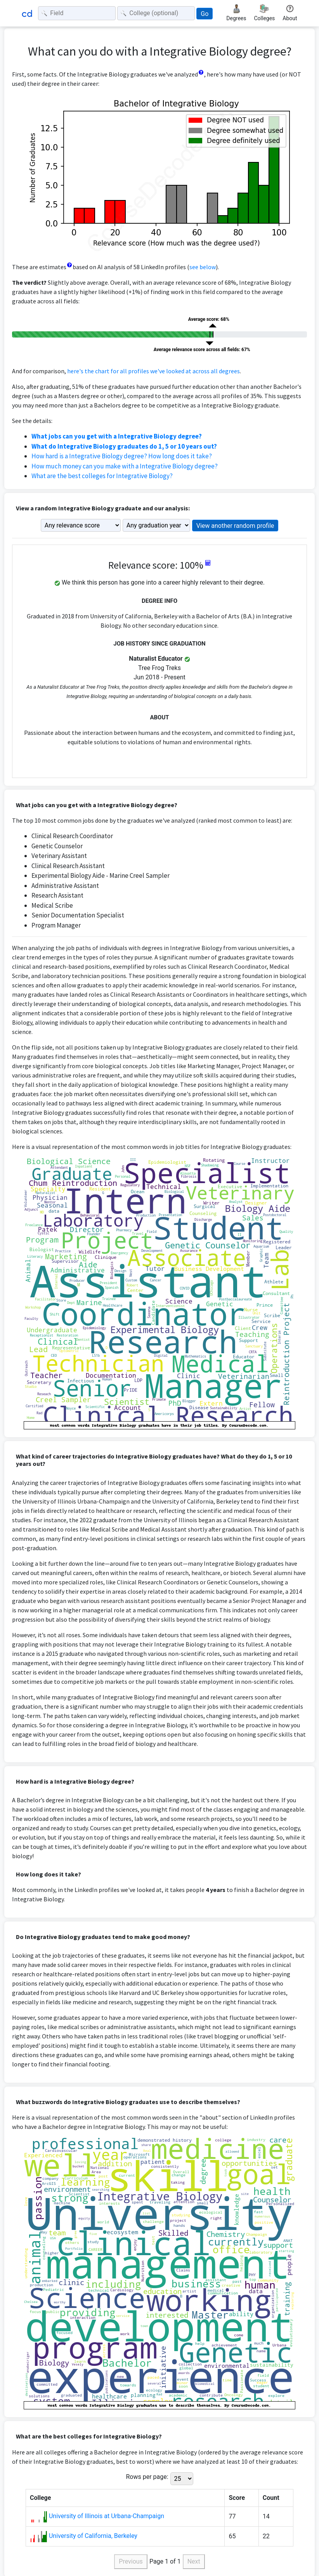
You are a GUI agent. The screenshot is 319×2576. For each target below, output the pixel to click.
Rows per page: (147, 2476)
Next (193, 2561)
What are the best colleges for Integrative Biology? (102, 476)
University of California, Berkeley (93, 2535)
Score (237, 2497)
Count (271, 2497)
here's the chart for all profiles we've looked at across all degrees (153, 371)
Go (204, 13)
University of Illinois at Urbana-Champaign (106, 2516)
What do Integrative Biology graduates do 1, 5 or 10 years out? (124, 446)
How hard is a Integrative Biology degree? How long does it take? (121, 456)
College (40, 2497)
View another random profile (235, 525)
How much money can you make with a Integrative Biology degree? (124, 466)
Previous (131, 2561)
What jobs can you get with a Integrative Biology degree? (116, 436)
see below (202, 267)
